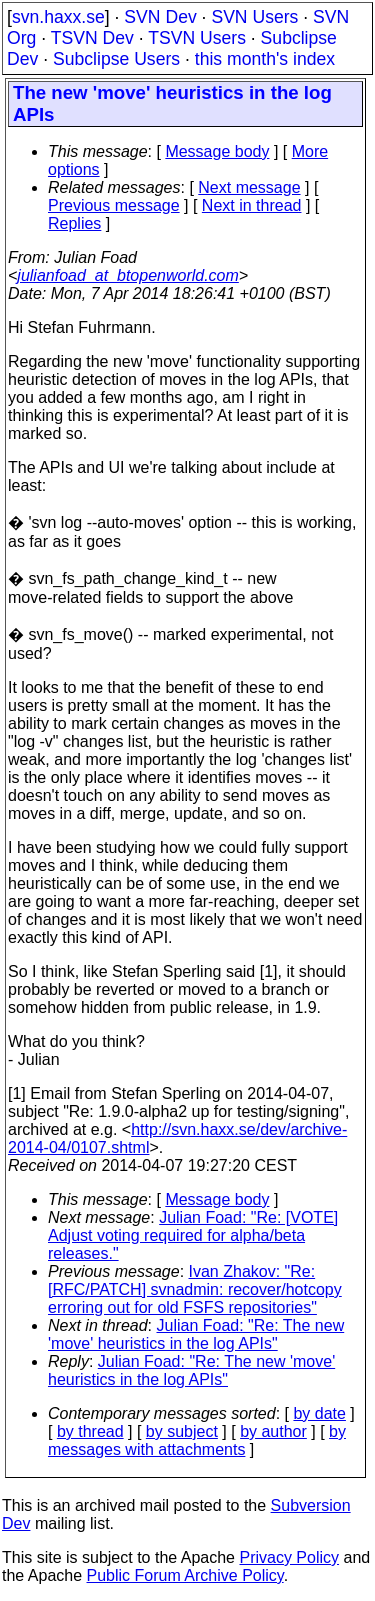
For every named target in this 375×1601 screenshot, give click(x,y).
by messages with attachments (197, 1440)
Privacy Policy (289, 1557)
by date (319, 1413)
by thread (90, 1431)
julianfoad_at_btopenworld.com (127, 275)
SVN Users (254, 17)
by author (273, 1431)
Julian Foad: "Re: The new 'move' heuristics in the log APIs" (196, 1334)
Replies (74, 223)
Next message (249, 187)
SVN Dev (160, 17)
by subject (182, 1431)
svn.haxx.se (58, 17)
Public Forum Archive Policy (185, 1575)
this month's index (265, 59)
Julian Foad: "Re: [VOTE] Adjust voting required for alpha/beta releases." (193, 1235)
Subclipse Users (116, 59)
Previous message (114, 205)
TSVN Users (197, 38)
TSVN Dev (92, 38)
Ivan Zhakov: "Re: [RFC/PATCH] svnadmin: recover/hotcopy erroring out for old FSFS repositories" (195, 1289)
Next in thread (252, 205)
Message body (217, 151)
